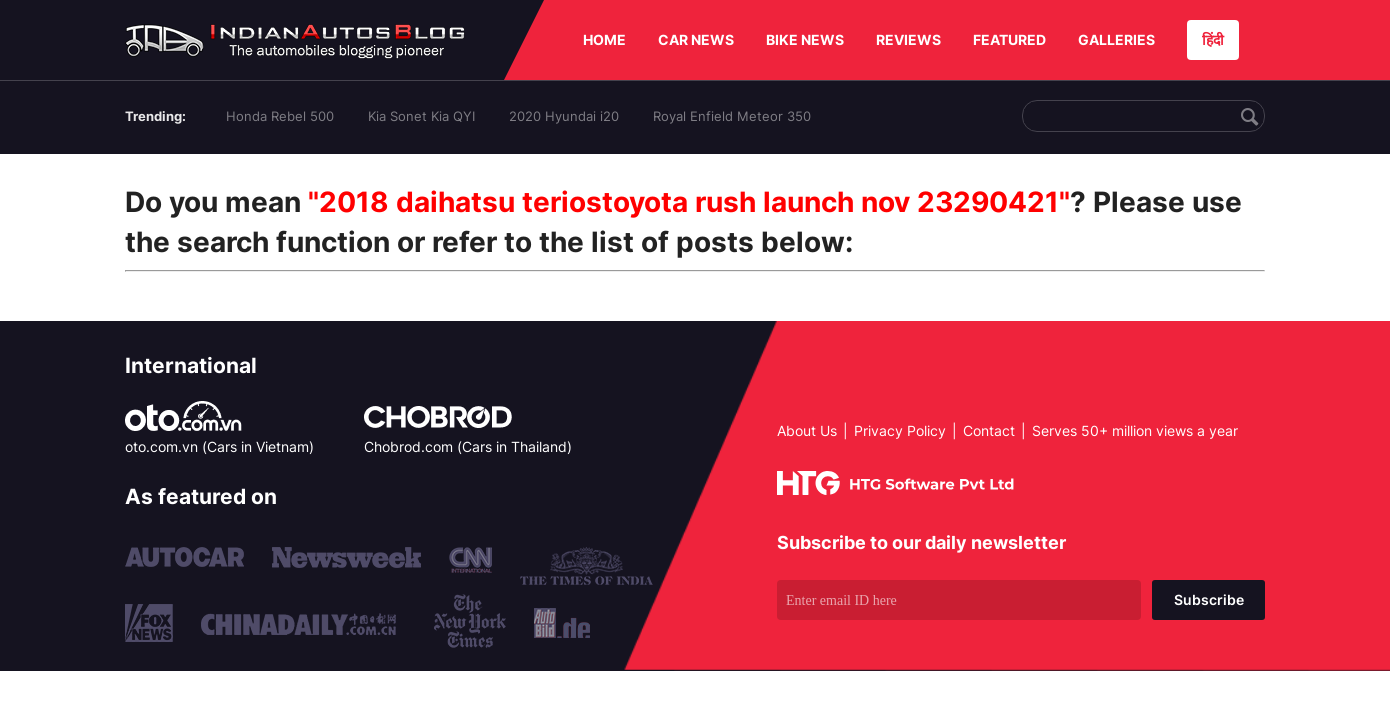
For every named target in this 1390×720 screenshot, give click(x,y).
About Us (807, 430)
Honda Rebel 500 (280, 116)
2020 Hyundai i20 (564, 116)
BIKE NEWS (805, 39)
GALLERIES (1116, 39)
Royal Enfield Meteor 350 (732, 116)
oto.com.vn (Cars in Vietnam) (219, 446)
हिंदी (1213, 39)
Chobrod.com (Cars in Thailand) (468, 446)
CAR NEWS (696, 39)
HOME (604, 39)
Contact (989, 430)
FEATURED (1009, 39)
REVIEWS (908, 39)
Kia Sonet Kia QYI (421, 116)
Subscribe (1209, 599)
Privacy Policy (900, 430)
